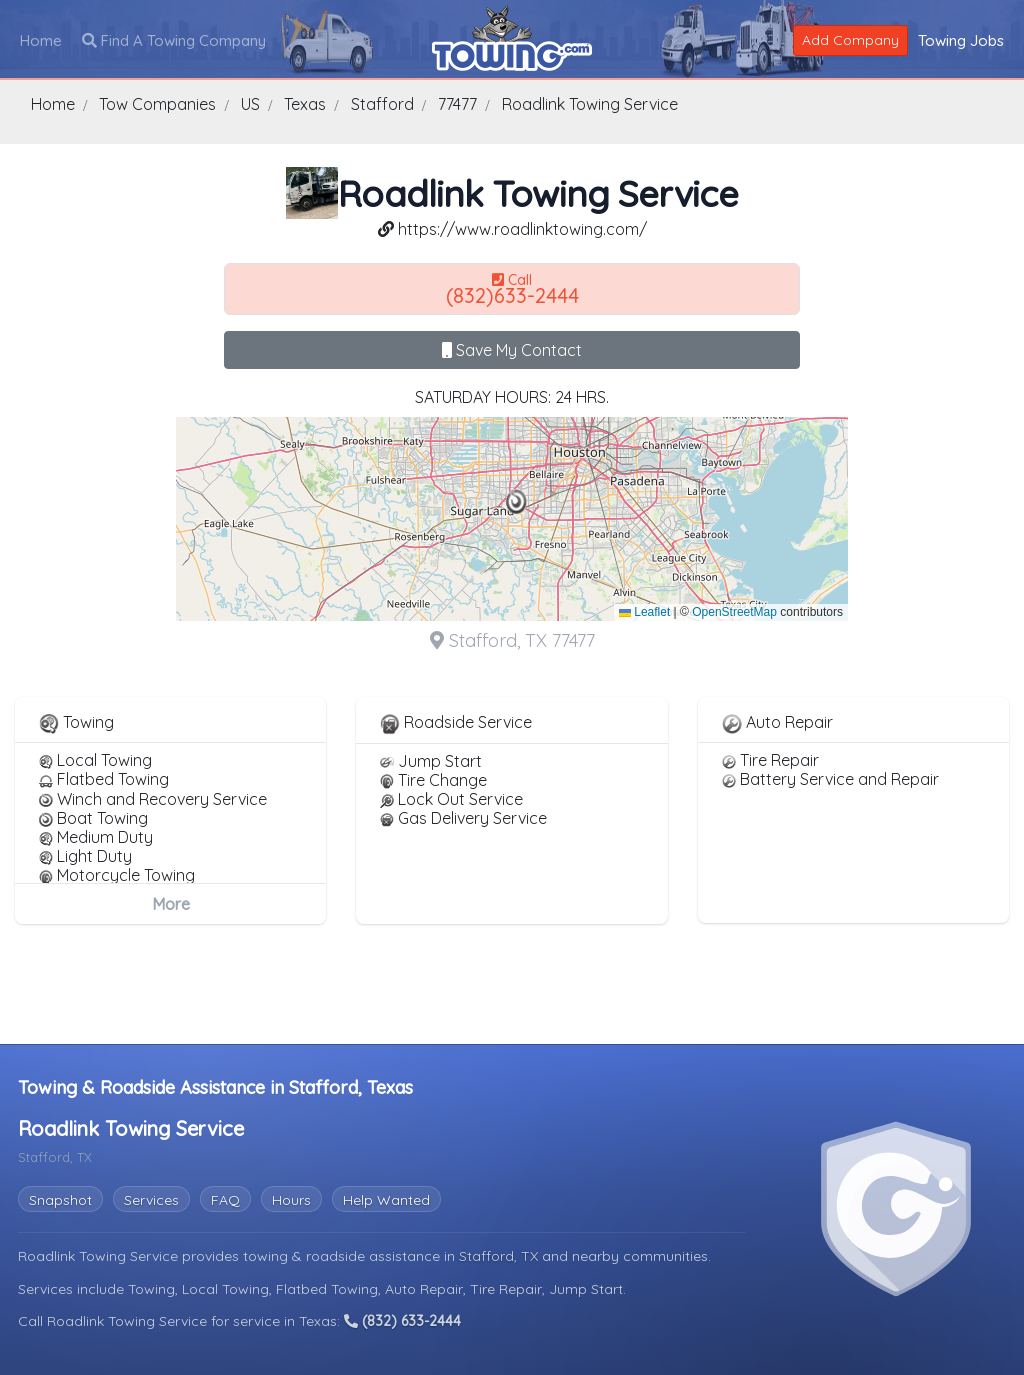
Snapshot (60, 1200)
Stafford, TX (500, 1256)
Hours (291, 1200)
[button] (516, 502)
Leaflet (644, 612)
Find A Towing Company (174, 40)
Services (151, 1200)
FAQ (225, 1200)
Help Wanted (386, 1200)
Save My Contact (512, 350)
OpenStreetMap (734, 612)
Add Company (850, 40)
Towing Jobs (961, 40)
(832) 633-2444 (402, 1321)
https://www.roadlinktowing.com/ (512, 229)
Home (41, 40)
